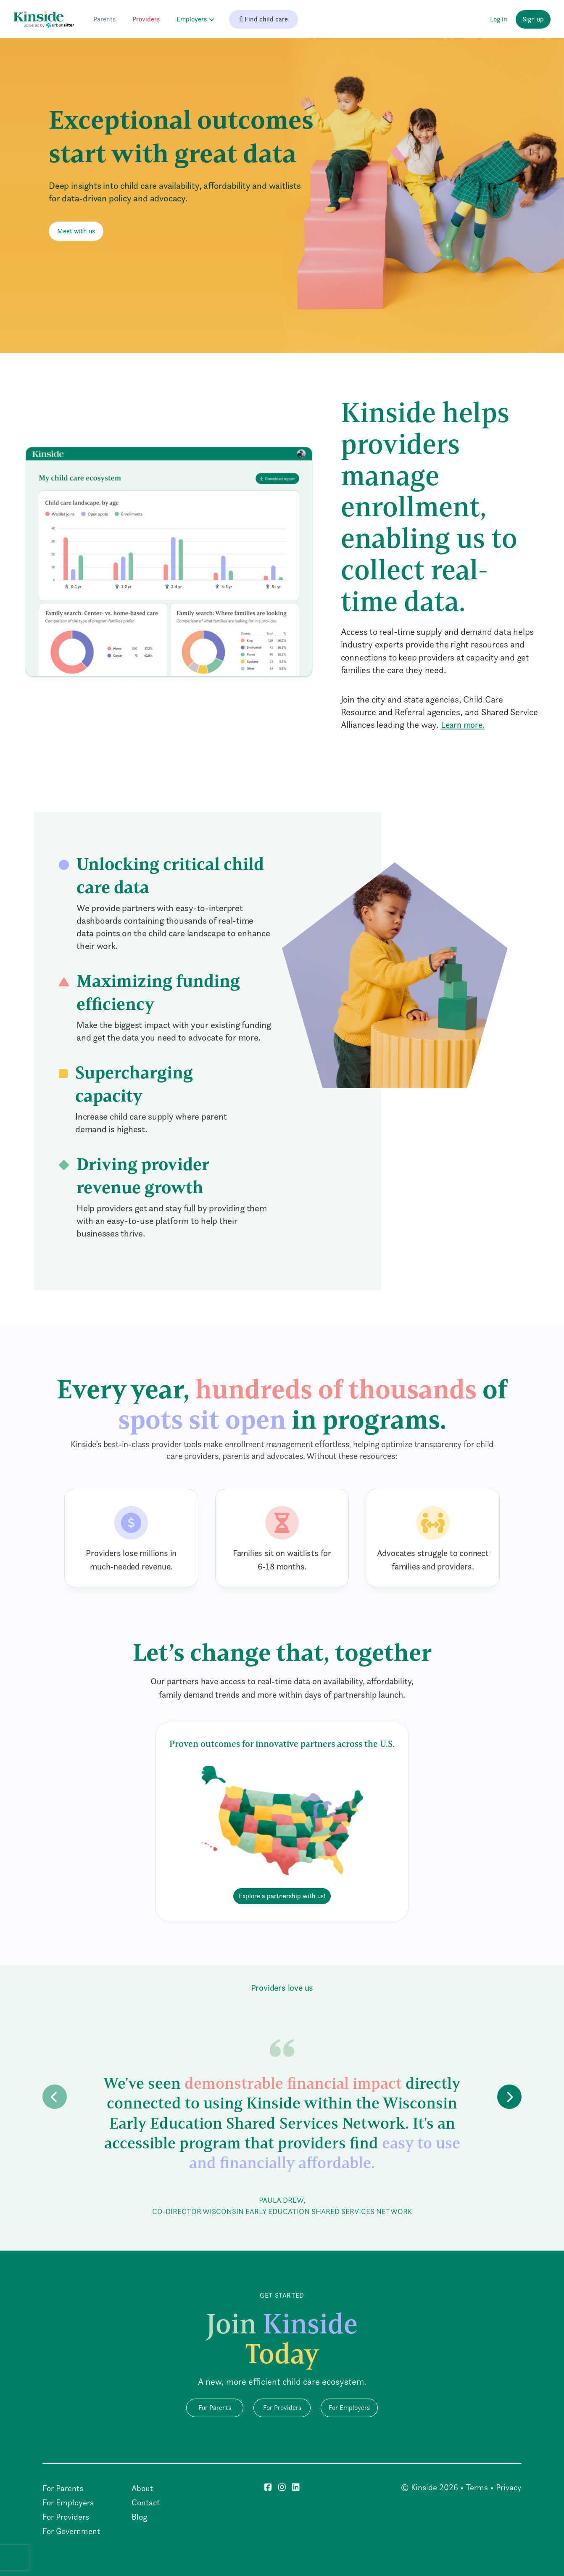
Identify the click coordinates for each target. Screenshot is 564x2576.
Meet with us (76, 231)
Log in (498, 19)
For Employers (349, 2407)
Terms (477, 2487)
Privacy (509, 2487)
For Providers (282, 2407)
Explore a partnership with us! (282, 1896)
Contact (146, 2502)
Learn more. (463, 724)
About (142, 2488)
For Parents (214, 2407)
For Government (71, 2531)
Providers (146, 19)
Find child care (263, 19)
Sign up (533, 19)
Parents (104, 19)
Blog (139, 2516)
